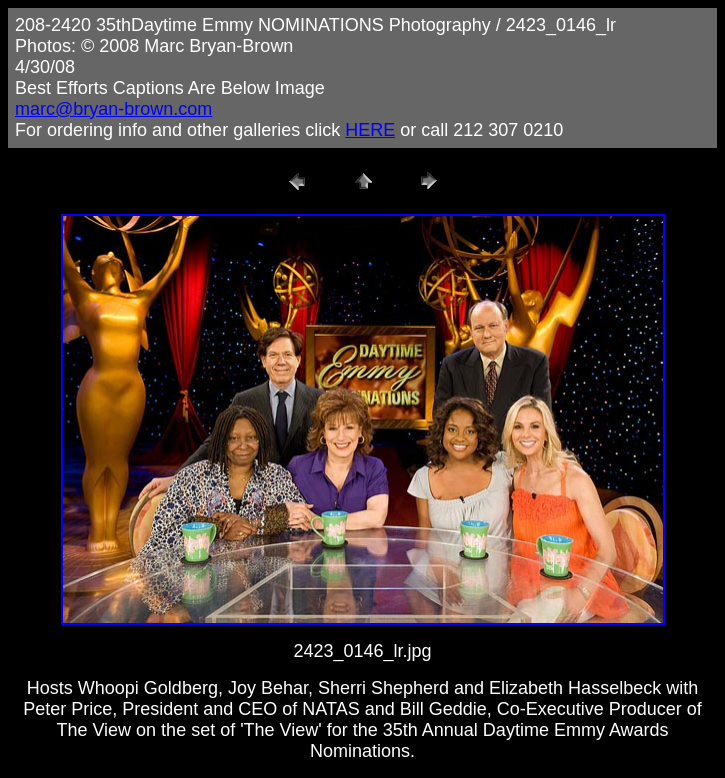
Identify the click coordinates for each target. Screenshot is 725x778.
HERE (370, 130)
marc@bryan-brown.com (113, 109)
